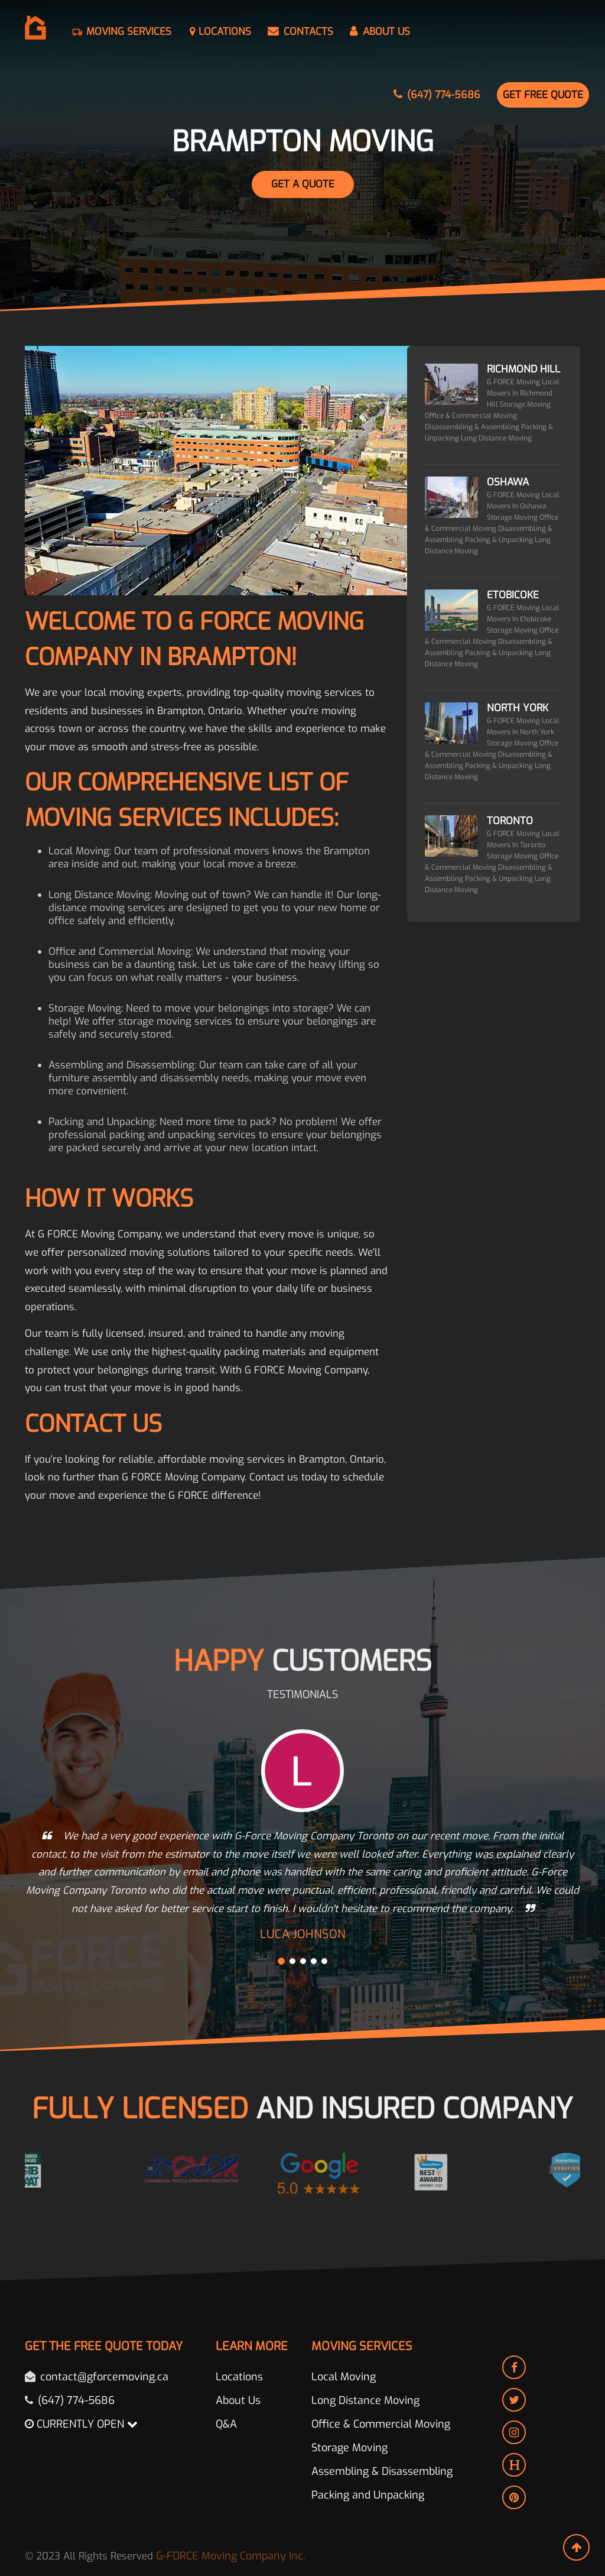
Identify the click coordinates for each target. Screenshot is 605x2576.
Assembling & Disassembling (382, 2471)
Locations (239, 2377)
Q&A (226, 2424)
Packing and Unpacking (367, 2495)
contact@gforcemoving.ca (104, 2377)
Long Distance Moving (365, 2400)
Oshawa (508, 482)
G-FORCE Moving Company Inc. (230, 2556)
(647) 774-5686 (76, 2400)
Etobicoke (513, 595)
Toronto (510, 821)
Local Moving (343, 2377)
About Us (238, 2400)
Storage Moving (349, 2448)
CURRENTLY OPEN (81, 2424)
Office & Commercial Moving (380, 2424)
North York (517, 708)
